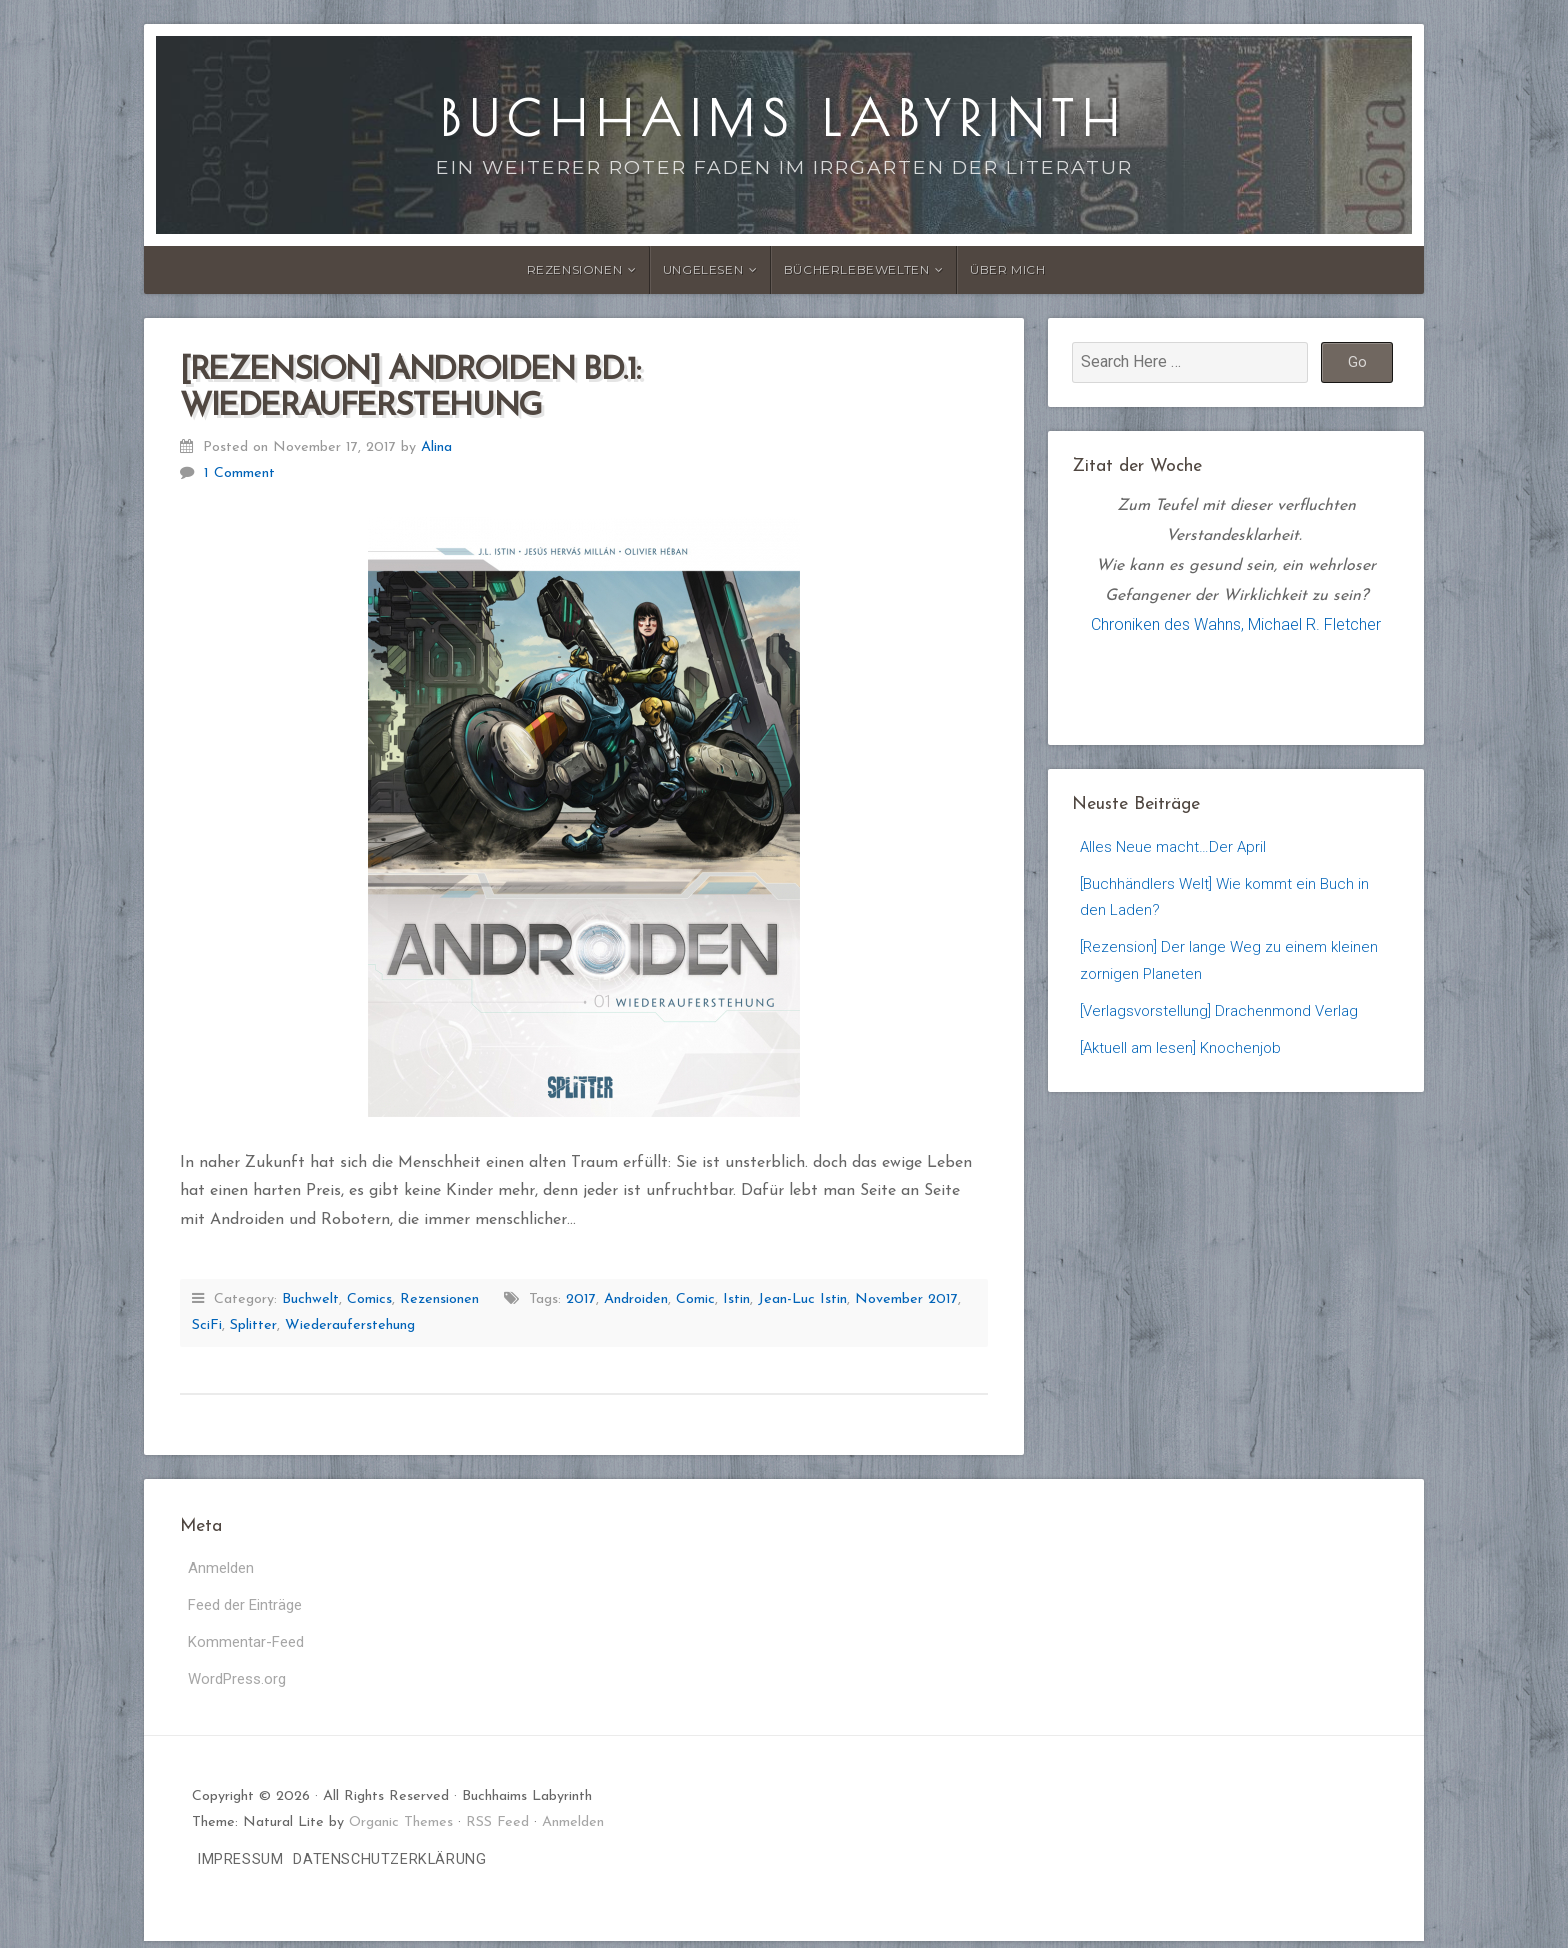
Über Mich (1007, 269)
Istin (736, 1299)
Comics (369, 1299)
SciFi (207, 1325)
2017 (581, 1299)
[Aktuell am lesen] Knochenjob (1185, 1059)
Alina (436, 447)
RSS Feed (497, 1829)
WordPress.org (241, 1685)
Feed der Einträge (250, 1607)
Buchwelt (310, 1299)
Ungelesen (703, 269)
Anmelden (223, 1568)
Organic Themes (401, 1829)
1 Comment (239, 473)
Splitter (253, 1325)
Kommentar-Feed (249, 1646)
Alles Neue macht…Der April (1175, 847)
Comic (695, 1299)
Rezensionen (575, 269)
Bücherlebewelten (857, 269)
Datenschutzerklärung (389, 1866)
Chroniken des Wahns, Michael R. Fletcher (1236, 624)
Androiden (636, 1299)
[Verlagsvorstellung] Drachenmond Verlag (1224, 1021)
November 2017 (906, 1299)
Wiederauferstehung (350, 1325)
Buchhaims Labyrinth (783, 118)
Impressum (240, 1866)
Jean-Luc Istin (802, 1299)
